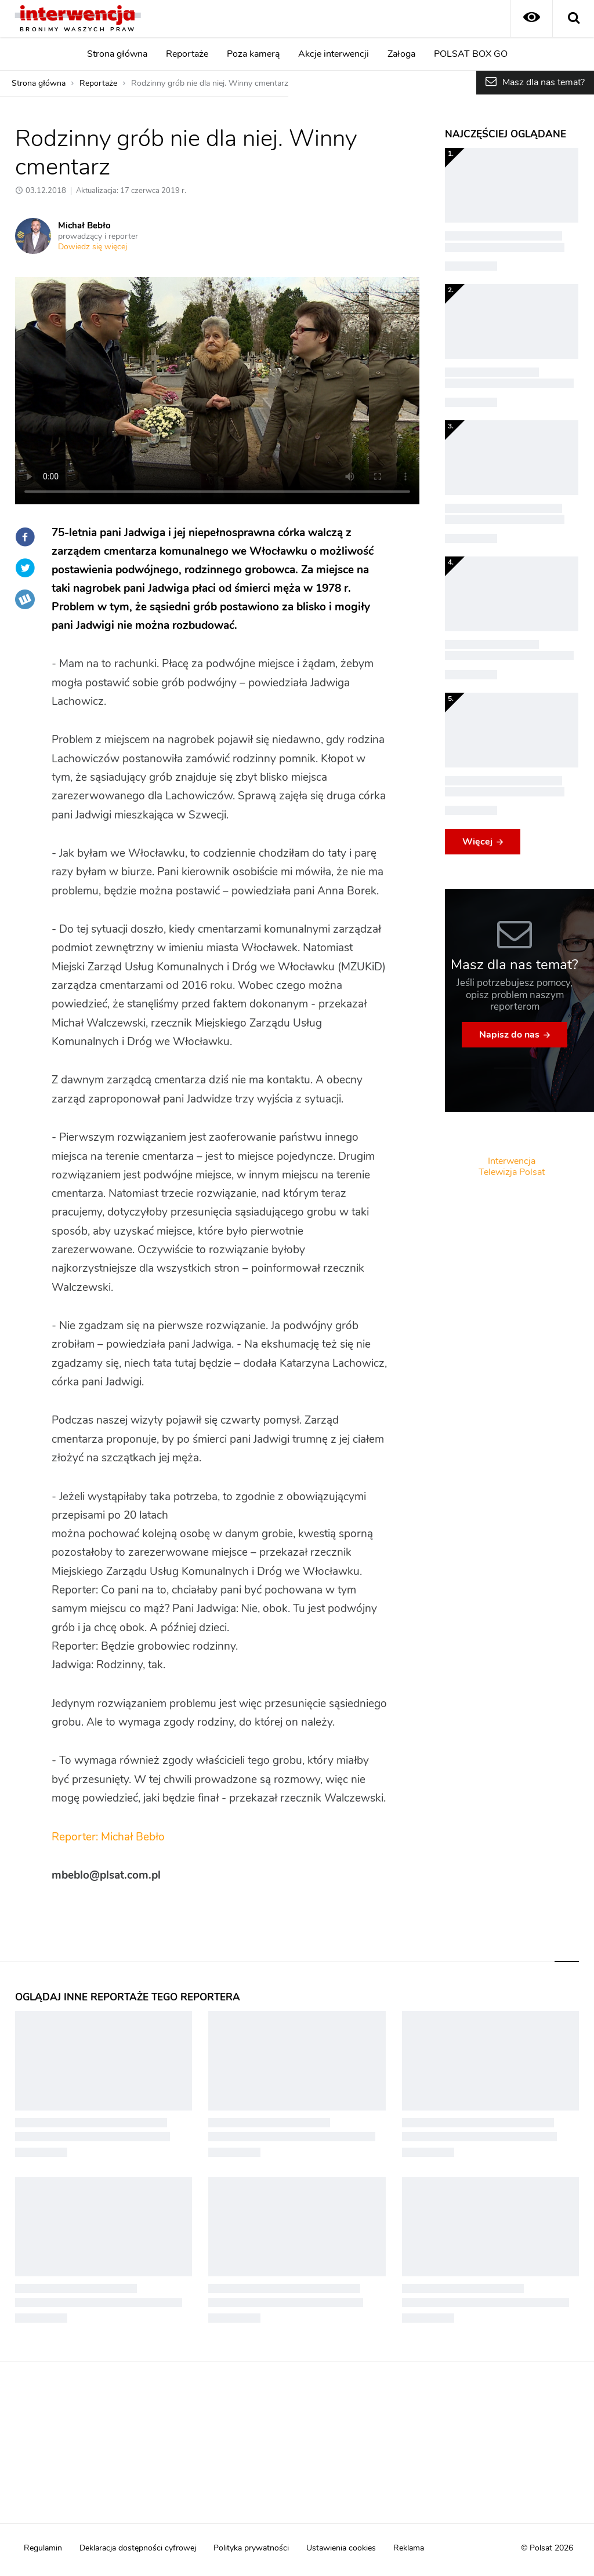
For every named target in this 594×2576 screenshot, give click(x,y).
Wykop (25, 599)
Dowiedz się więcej (92, 247)
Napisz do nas (509, 1034)
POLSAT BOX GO (471, 54)
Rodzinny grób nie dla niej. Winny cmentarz (209, 83)
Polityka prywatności (251, 2548)
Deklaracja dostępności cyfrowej (137, 2548)
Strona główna (117, 54)
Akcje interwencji (333, 54)
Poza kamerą (253, 54)
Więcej (477, 841)
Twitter (25, 568)
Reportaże (187, 54)
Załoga (401, 54)
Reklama (408, 2548)
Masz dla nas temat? (543, 82)
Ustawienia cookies (341, 2548)
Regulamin (43, 2548)
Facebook (25, 537)
